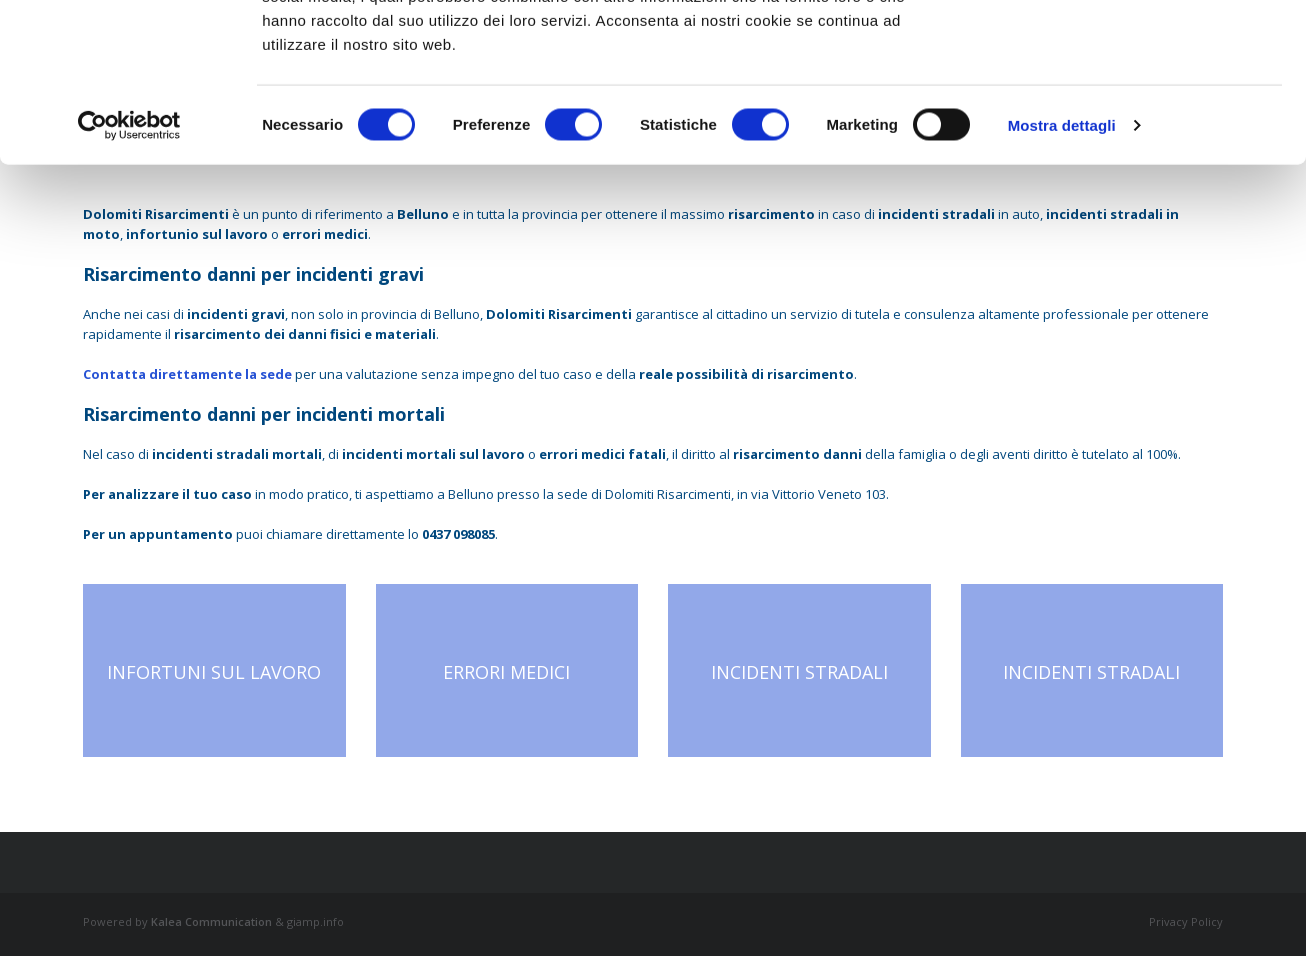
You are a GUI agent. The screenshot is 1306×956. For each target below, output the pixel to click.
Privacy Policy (1186, 921)
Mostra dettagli (1062, 273)
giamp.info (315, 921)
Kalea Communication (211, 921)
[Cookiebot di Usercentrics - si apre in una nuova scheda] (129, 274)
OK (1139, 52)
